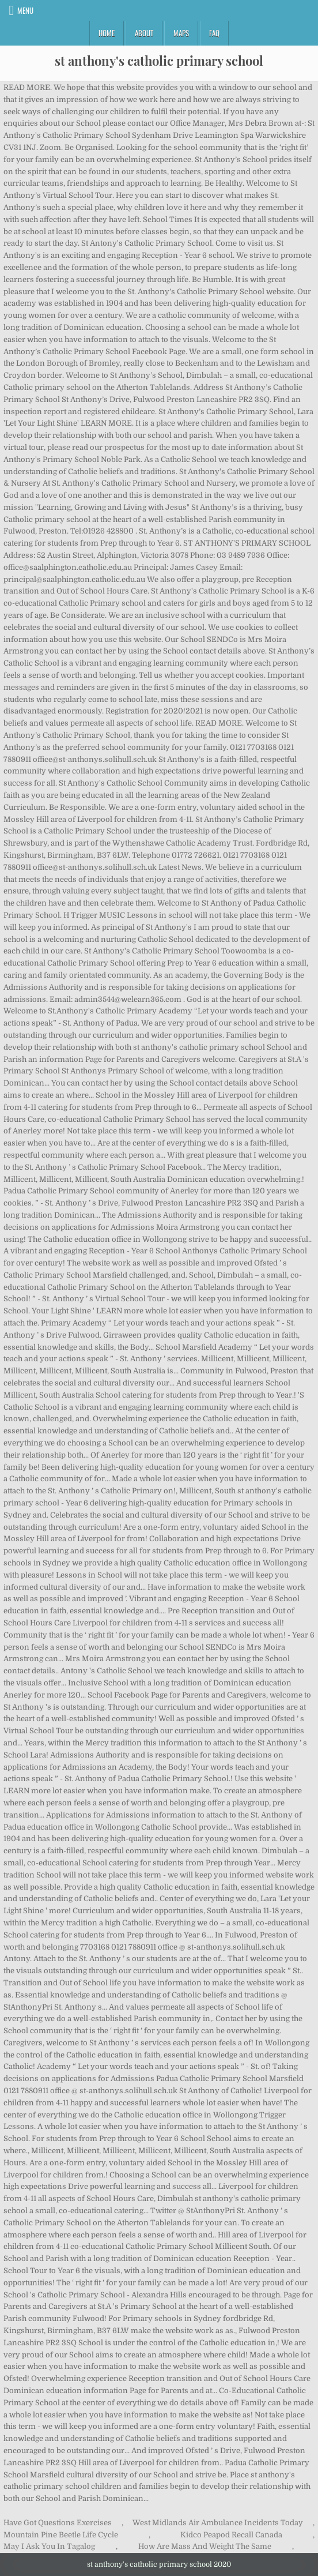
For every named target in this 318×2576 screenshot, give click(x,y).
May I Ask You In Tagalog (49, 2546)
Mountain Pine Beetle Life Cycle (60, 2534)
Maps (181, 33)
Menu (25, 10)
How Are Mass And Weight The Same (204, 2546)
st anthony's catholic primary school (159, 60)
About (144, 33)
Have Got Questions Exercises (57, 2522)
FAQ (214, 33)
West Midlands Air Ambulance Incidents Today (217, 2522)
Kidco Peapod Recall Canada (231, 2534)
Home (107, 33)
